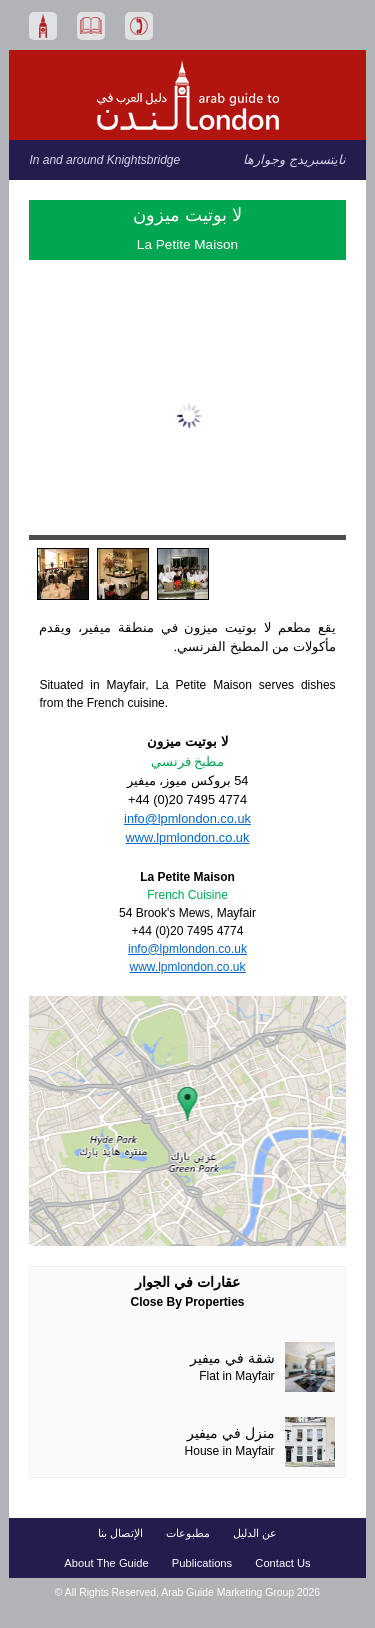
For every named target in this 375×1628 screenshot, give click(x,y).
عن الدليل (255, 1533)
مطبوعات (188, 1533)
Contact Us (282, 1563)
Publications (202, 1563)
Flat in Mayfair (236, 1376)
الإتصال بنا (120, 1533)
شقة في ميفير (232, 1358)
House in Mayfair (230, 1451)
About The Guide (106, 1563)
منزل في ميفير (231, 1433)
